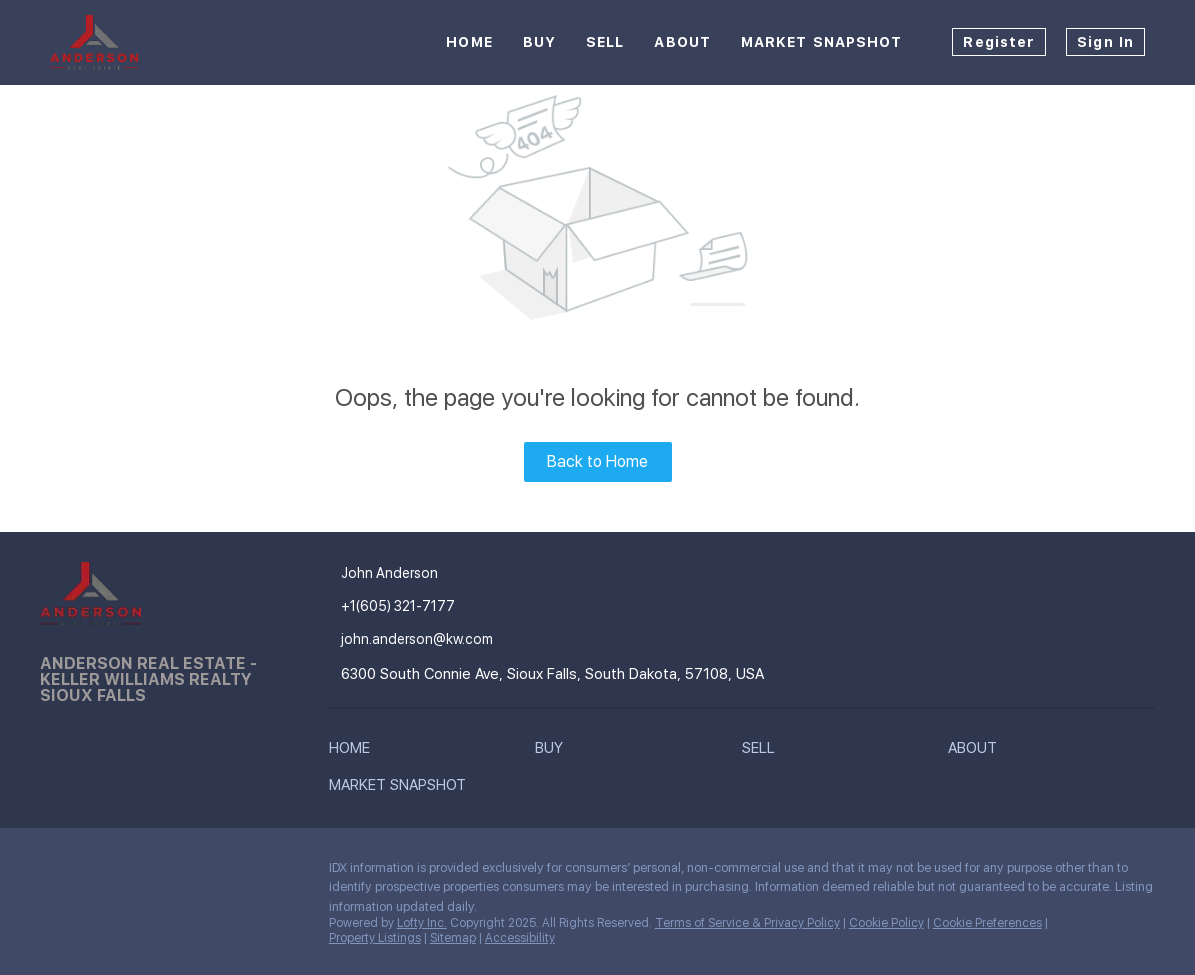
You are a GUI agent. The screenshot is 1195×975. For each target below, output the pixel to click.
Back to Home (597, 461)
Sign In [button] (1105, 42)
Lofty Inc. (422, 923)
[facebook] (55, 873)
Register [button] (999, 42)
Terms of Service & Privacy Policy (747, 923)
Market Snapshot (822, 42)
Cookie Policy (886, 923)
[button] (354, 752)
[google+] (175, 873)
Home (469, 42)
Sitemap (453, 938)
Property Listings (375, 938)
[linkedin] (95, 873)
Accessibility (520, 938)
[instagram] (135, 873)
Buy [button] (539, 42)
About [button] (682, 42)
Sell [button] (605, 42)
